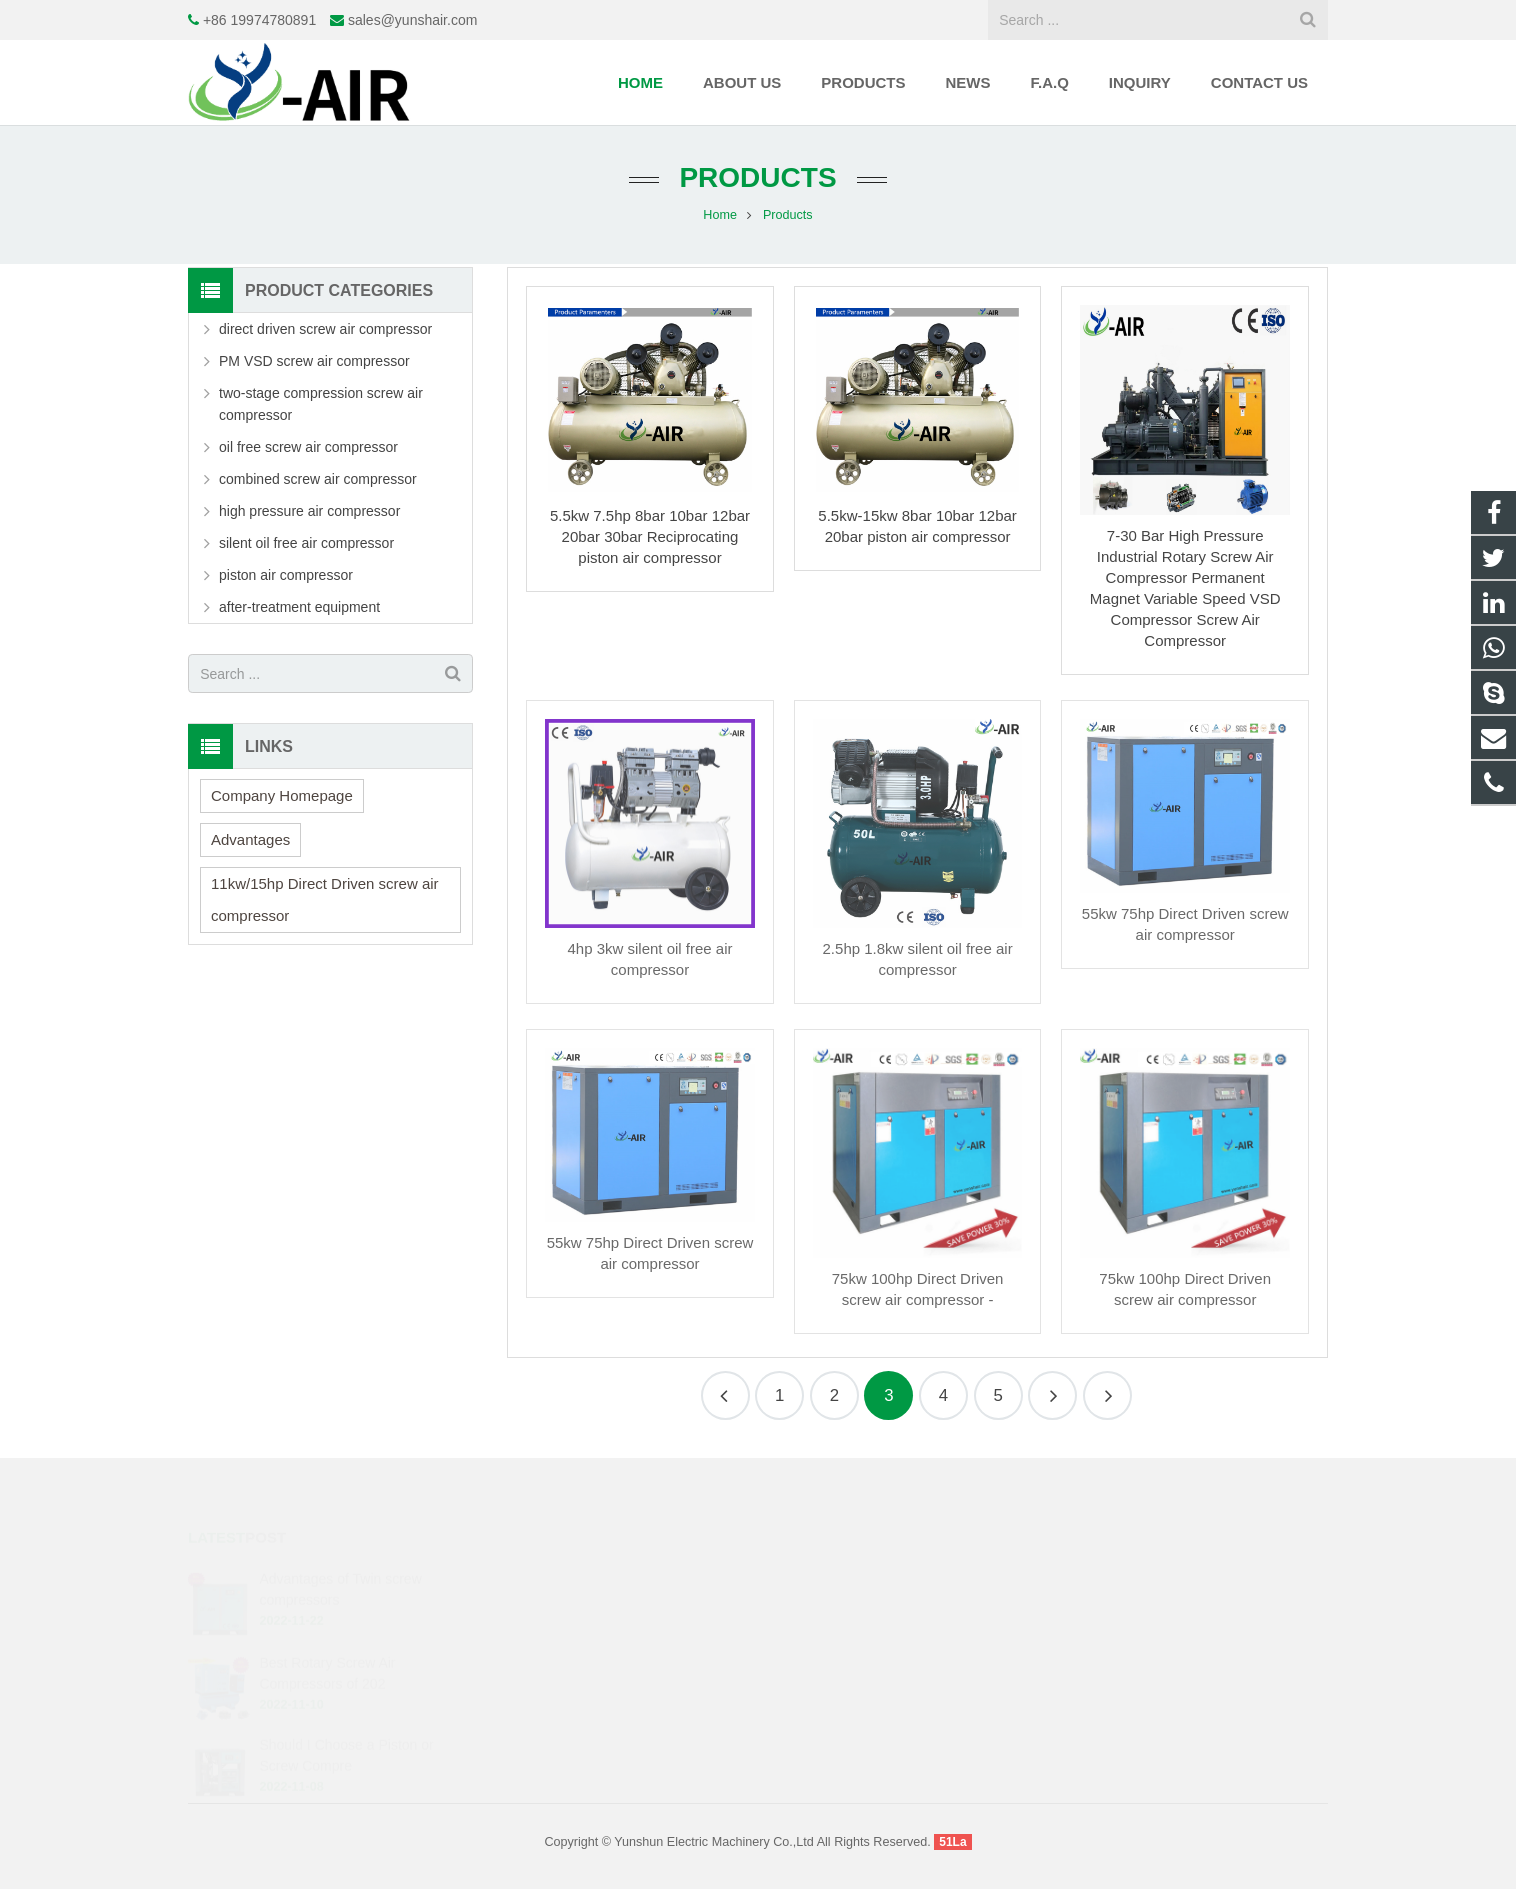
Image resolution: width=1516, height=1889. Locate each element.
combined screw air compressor (318, 479)
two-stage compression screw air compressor (321, 404)
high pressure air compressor (309, 511)
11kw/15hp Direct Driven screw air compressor (325, 899)
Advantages (250, 839)
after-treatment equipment (299, 607)
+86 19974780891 (259, 20)
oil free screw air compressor (308, 447)
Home (720, 215)
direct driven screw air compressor (325, 329)
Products (757, 177)
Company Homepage (282, 795)
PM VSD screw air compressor (314, 361)
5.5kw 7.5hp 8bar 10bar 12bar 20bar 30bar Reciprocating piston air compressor (650, 536)
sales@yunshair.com (412, 20)
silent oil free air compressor (306, 543)
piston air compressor (286, 575)
